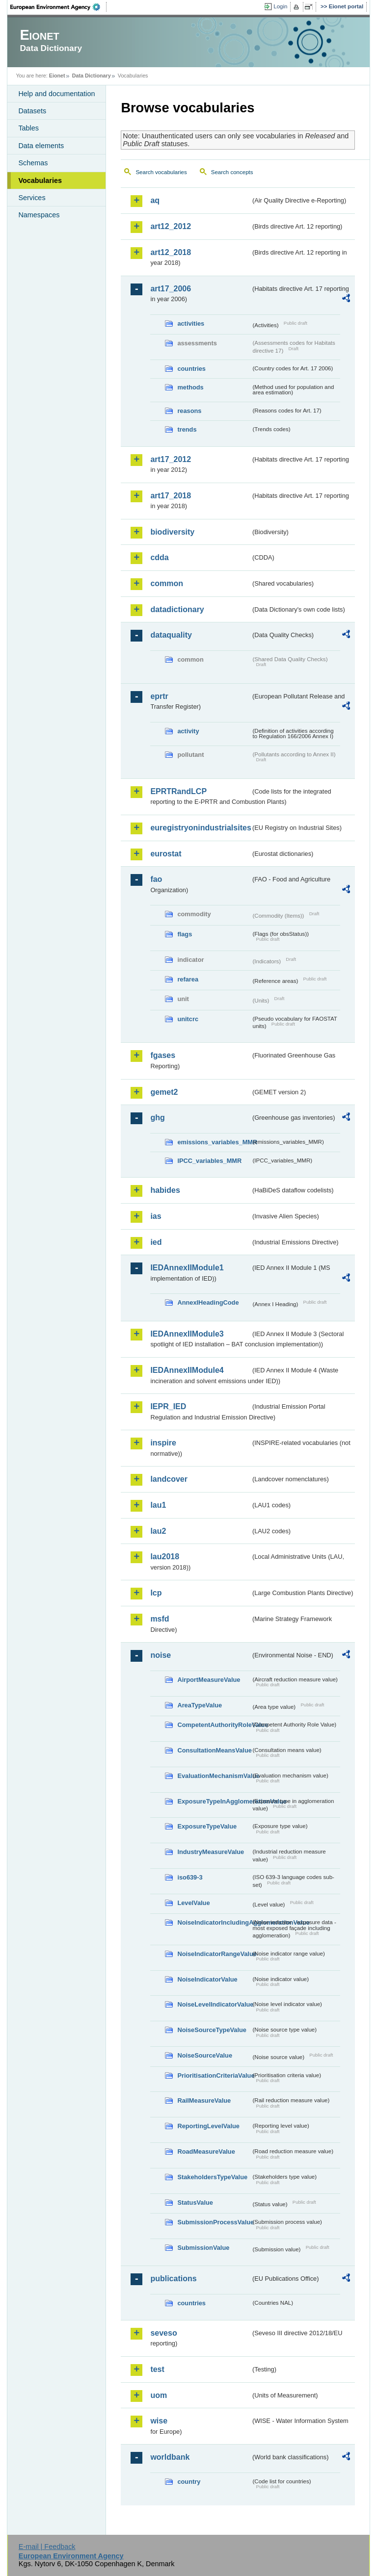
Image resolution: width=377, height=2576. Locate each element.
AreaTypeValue (199, 1705)
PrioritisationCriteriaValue (214, 2075)
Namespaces (38, 215)
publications (173, 2278)
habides (165, 1190)
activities (190, 323)
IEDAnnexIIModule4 (186, 1370)
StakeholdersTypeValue (212, 2177)
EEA (58, 7)
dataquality (170, 635)
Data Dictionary (91, 75)
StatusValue (195, 2202)
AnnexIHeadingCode (208, 1302)
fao (156, 879)
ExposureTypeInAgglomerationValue (214, 1801)
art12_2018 (170, 252)
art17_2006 (170, 288)
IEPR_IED (168, 1406)
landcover (169, 1479)
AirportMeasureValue (208, 1679)
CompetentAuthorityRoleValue (214, 1724)
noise (160, 1655)
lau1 (158, 1505)
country (188, 2481)
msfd (159, 1619)
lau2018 (164, 1556)
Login (280, 6)
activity (188, 731)
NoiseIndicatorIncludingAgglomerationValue (214, 1922)
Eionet (57, 75)
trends (186, 429)
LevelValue (193, 1902)
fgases (162, 1055)
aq (155, 200)
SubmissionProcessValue (214, 2222)
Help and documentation (56, 94)
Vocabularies (40, 180)
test (157, 2369)
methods (190, 387)
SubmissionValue (203, 2247)
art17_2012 (170, 459)
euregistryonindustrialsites (200, 828)
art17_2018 (170, 495)
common (166, 583)
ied (156, 1242)
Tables (28, 128)
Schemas (33, 163)
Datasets (32, 111)
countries (191, 368)
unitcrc (187, 1019)
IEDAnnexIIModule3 (186, 1334)
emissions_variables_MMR (214, 1142)
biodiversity (172, 532)
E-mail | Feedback (47, 2546)
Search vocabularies (161, 172)
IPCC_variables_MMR (209, 1160)
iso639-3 (189, 1877)
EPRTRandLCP (178, 791)
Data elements (41, 146)
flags (184, 934)
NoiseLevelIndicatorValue (214, 2004)
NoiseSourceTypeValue (211, 2030)
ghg (157, 1117)
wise (158, 2421)
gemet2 (164, 1092)
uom (158, 2395)
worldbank (169, 2457)
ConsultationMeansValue (214, 1750)
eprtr (159, 696)
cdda (159, 557)
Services (31, 198)
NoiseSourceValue (204, 2055)
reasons (189, 410)
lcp (156, 1593)
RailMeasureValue (204, 2100)
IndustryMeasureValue (210, 1851)
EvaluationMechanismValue (214, 1775)
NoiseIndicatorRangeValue (214, 1954)
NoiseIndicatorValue (207, 1979)
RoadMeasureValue (206, 2151)
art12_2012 (170, 226)
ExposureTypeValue (207, 1826)
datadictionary (177, 609)
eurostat (165, 854)
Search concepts (232, 172)
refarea (187, 979)
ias (155, 1216)
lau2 (158, 1531)
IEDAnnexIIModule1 (186, 1267)
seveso (163, 2333)
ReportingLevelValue (208, 2126)
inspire (163, 1443)
